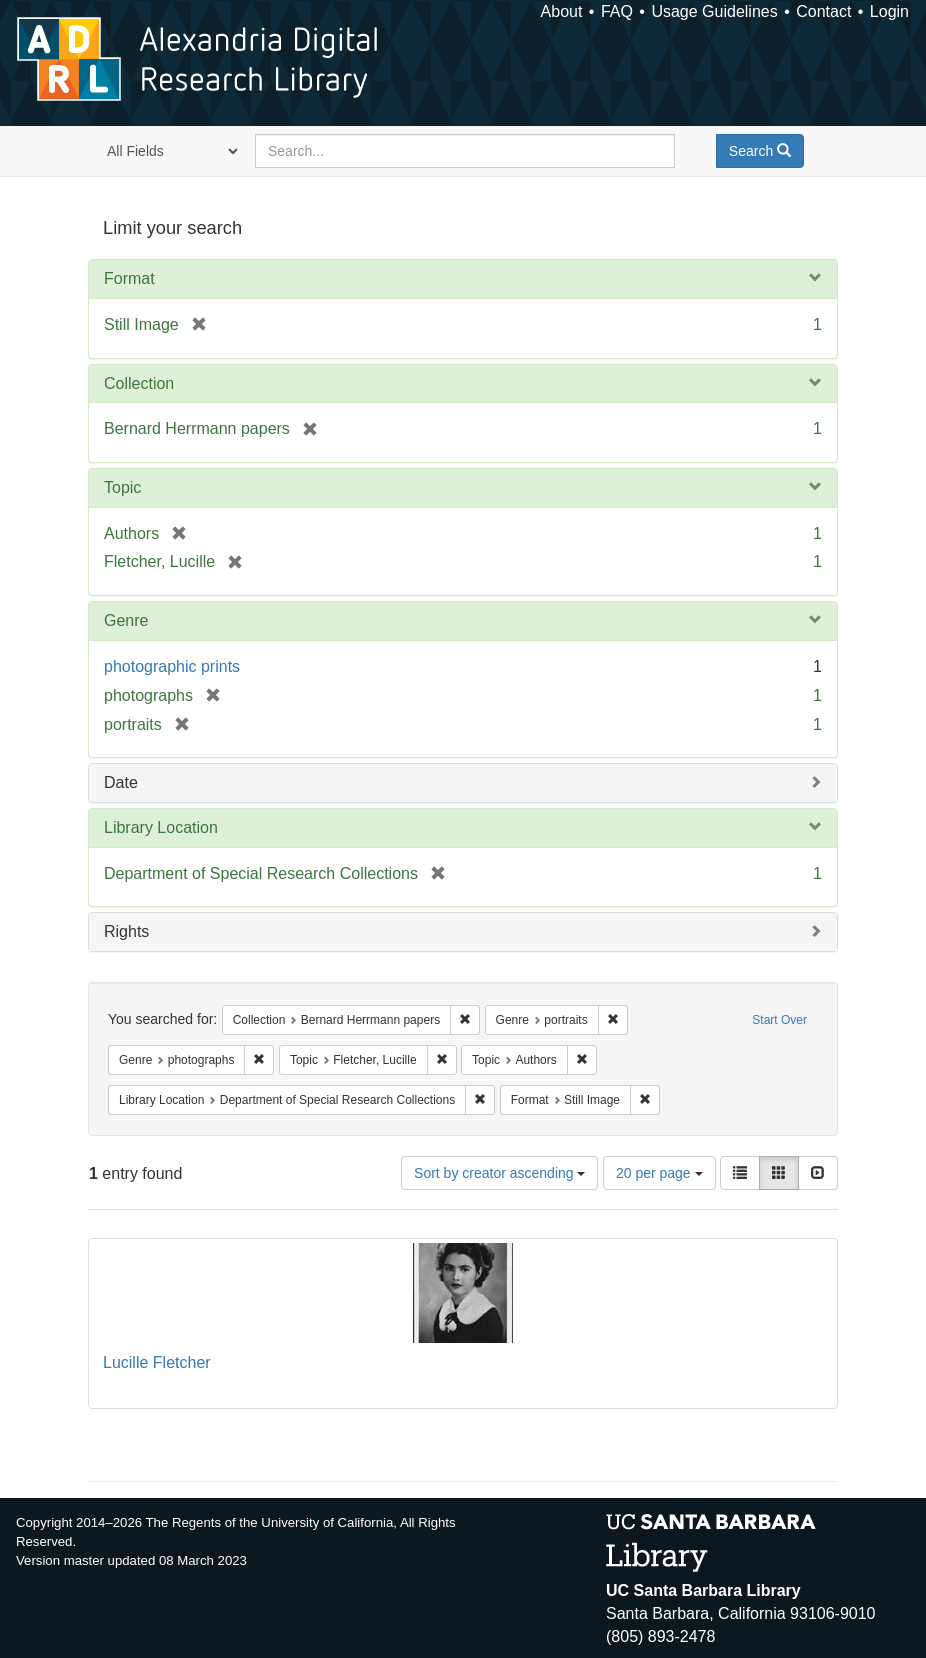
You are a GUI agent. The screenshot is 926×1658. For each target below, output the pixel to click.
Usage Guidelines (714, 11)
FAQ (617, 11)
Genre (126, 620)
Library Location (161, 827)
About (562, 11)
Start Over (779, 1020)
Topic (122, 487)
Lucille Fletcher (157, 1362)
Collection (139, 383)
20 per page (659, 1173)
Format (129, 278)
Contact (823, 11)
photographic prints (172, 666)
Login (889, 11)
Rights (126, 931)
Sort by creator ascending (499, 1173)
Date (121, 782)
